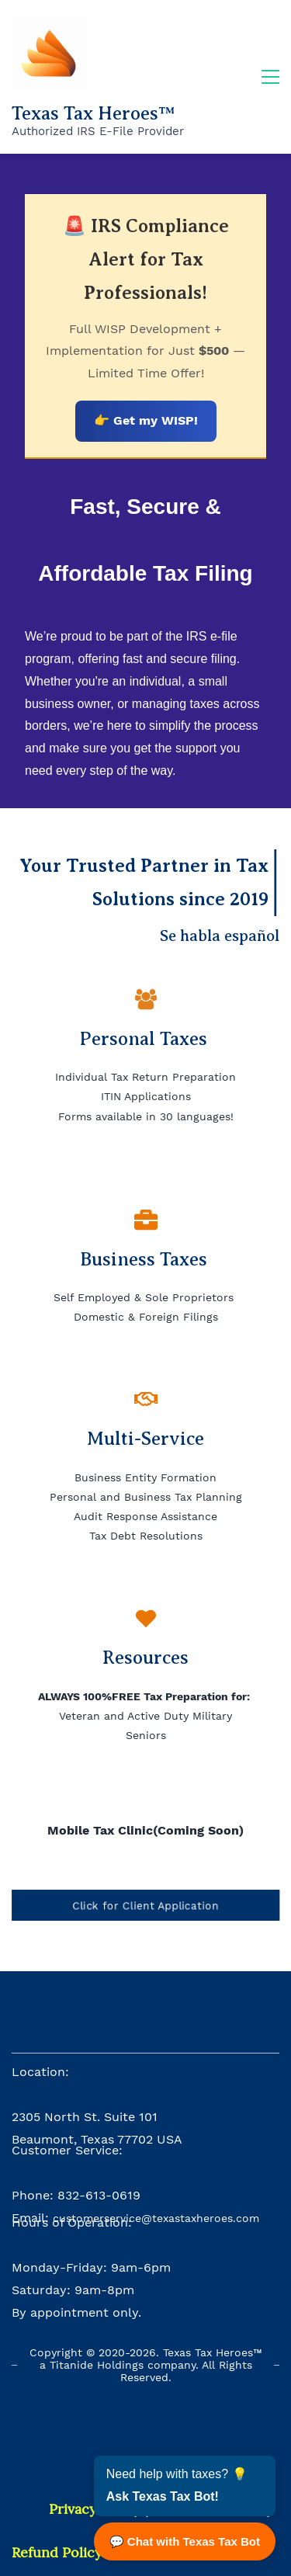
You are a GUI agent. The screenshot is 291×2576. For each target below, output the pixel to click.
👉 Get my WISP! (146, 420)
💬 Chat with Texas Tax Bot (184, 2541)
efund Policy (61, 2552)
